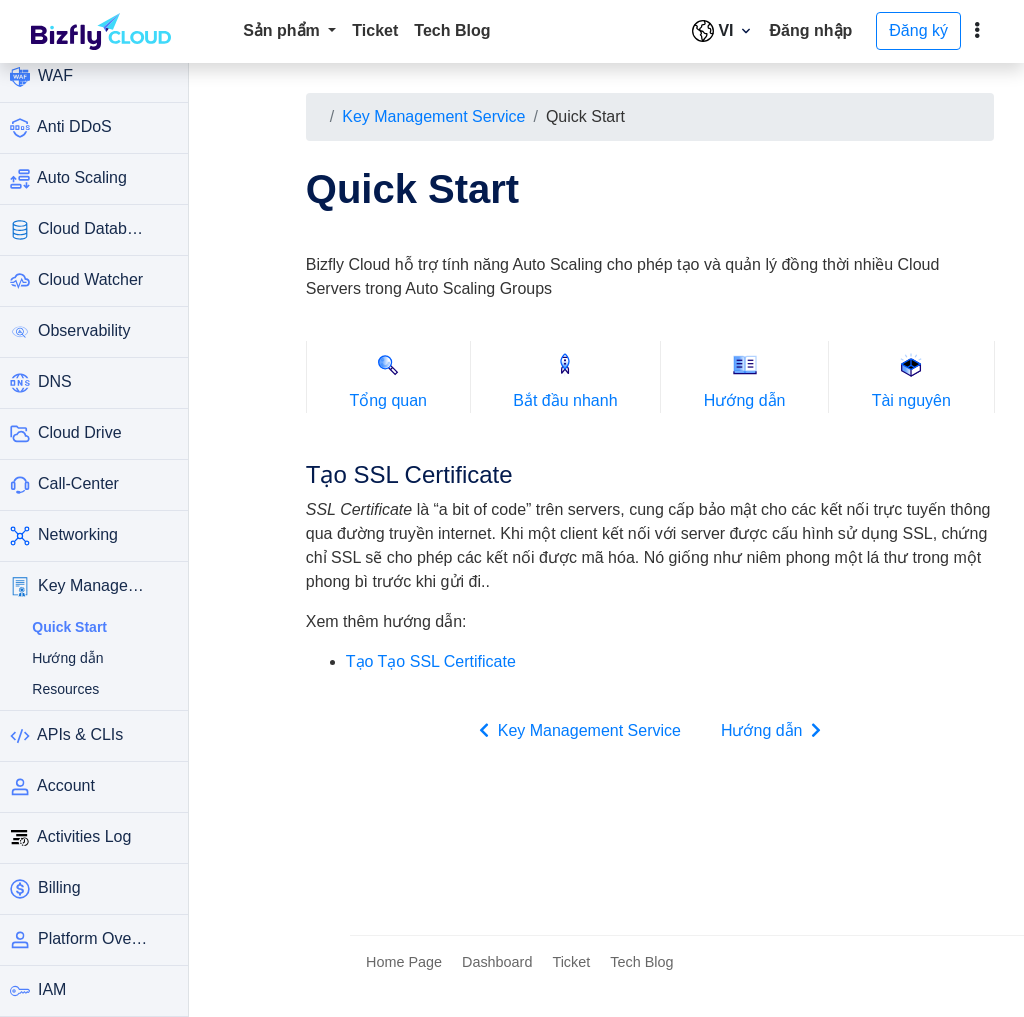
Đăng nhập (811, 30)
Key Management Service (442, 116)
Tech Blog (452, 30)
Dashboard (497, 990)
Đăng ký (918, 30)
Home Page (404, 990)
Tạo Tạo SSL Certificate (440, 661)
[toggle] (977, 31)
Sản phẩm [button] (283, 30)
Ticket (375, 30)
